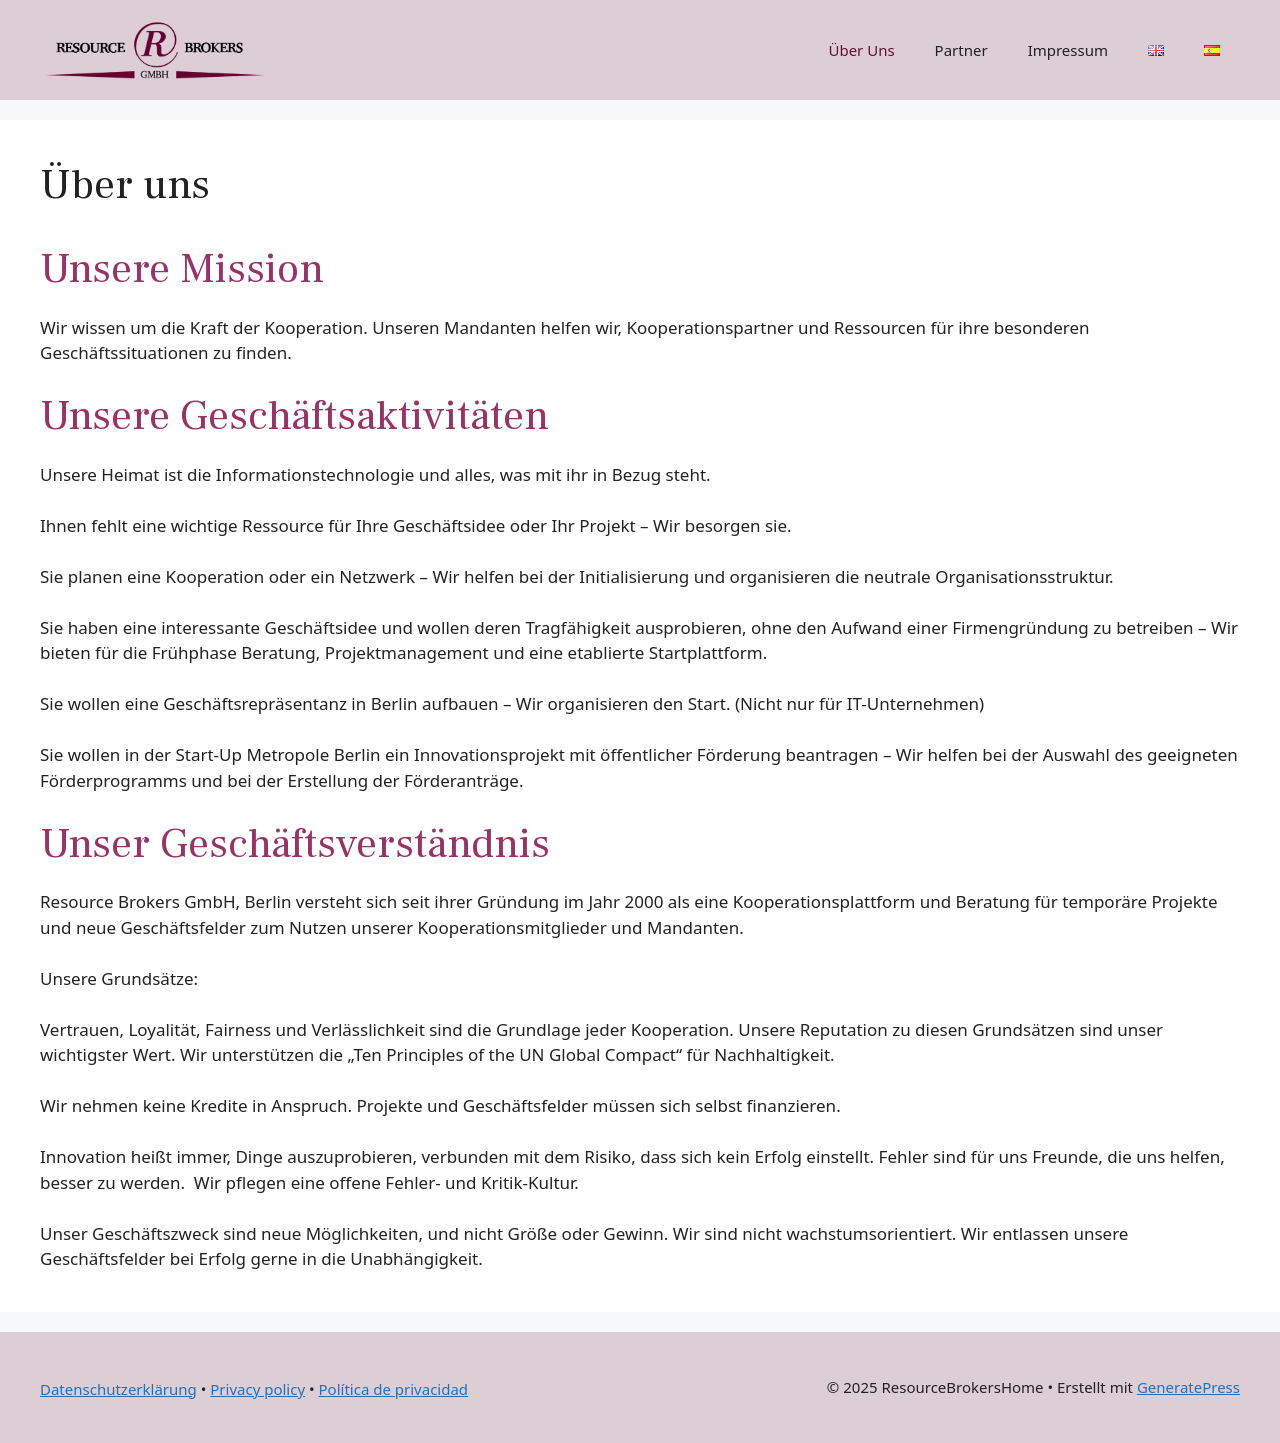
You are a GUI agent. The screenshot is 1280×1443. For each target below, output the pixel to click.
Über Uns (861, 50)
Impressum (1068, 50)
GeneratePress (1188, 1387)
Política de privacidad (394, 1389)
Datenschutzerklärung (118, 1389)
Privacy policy (257, 1389)
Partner (961, 50)
